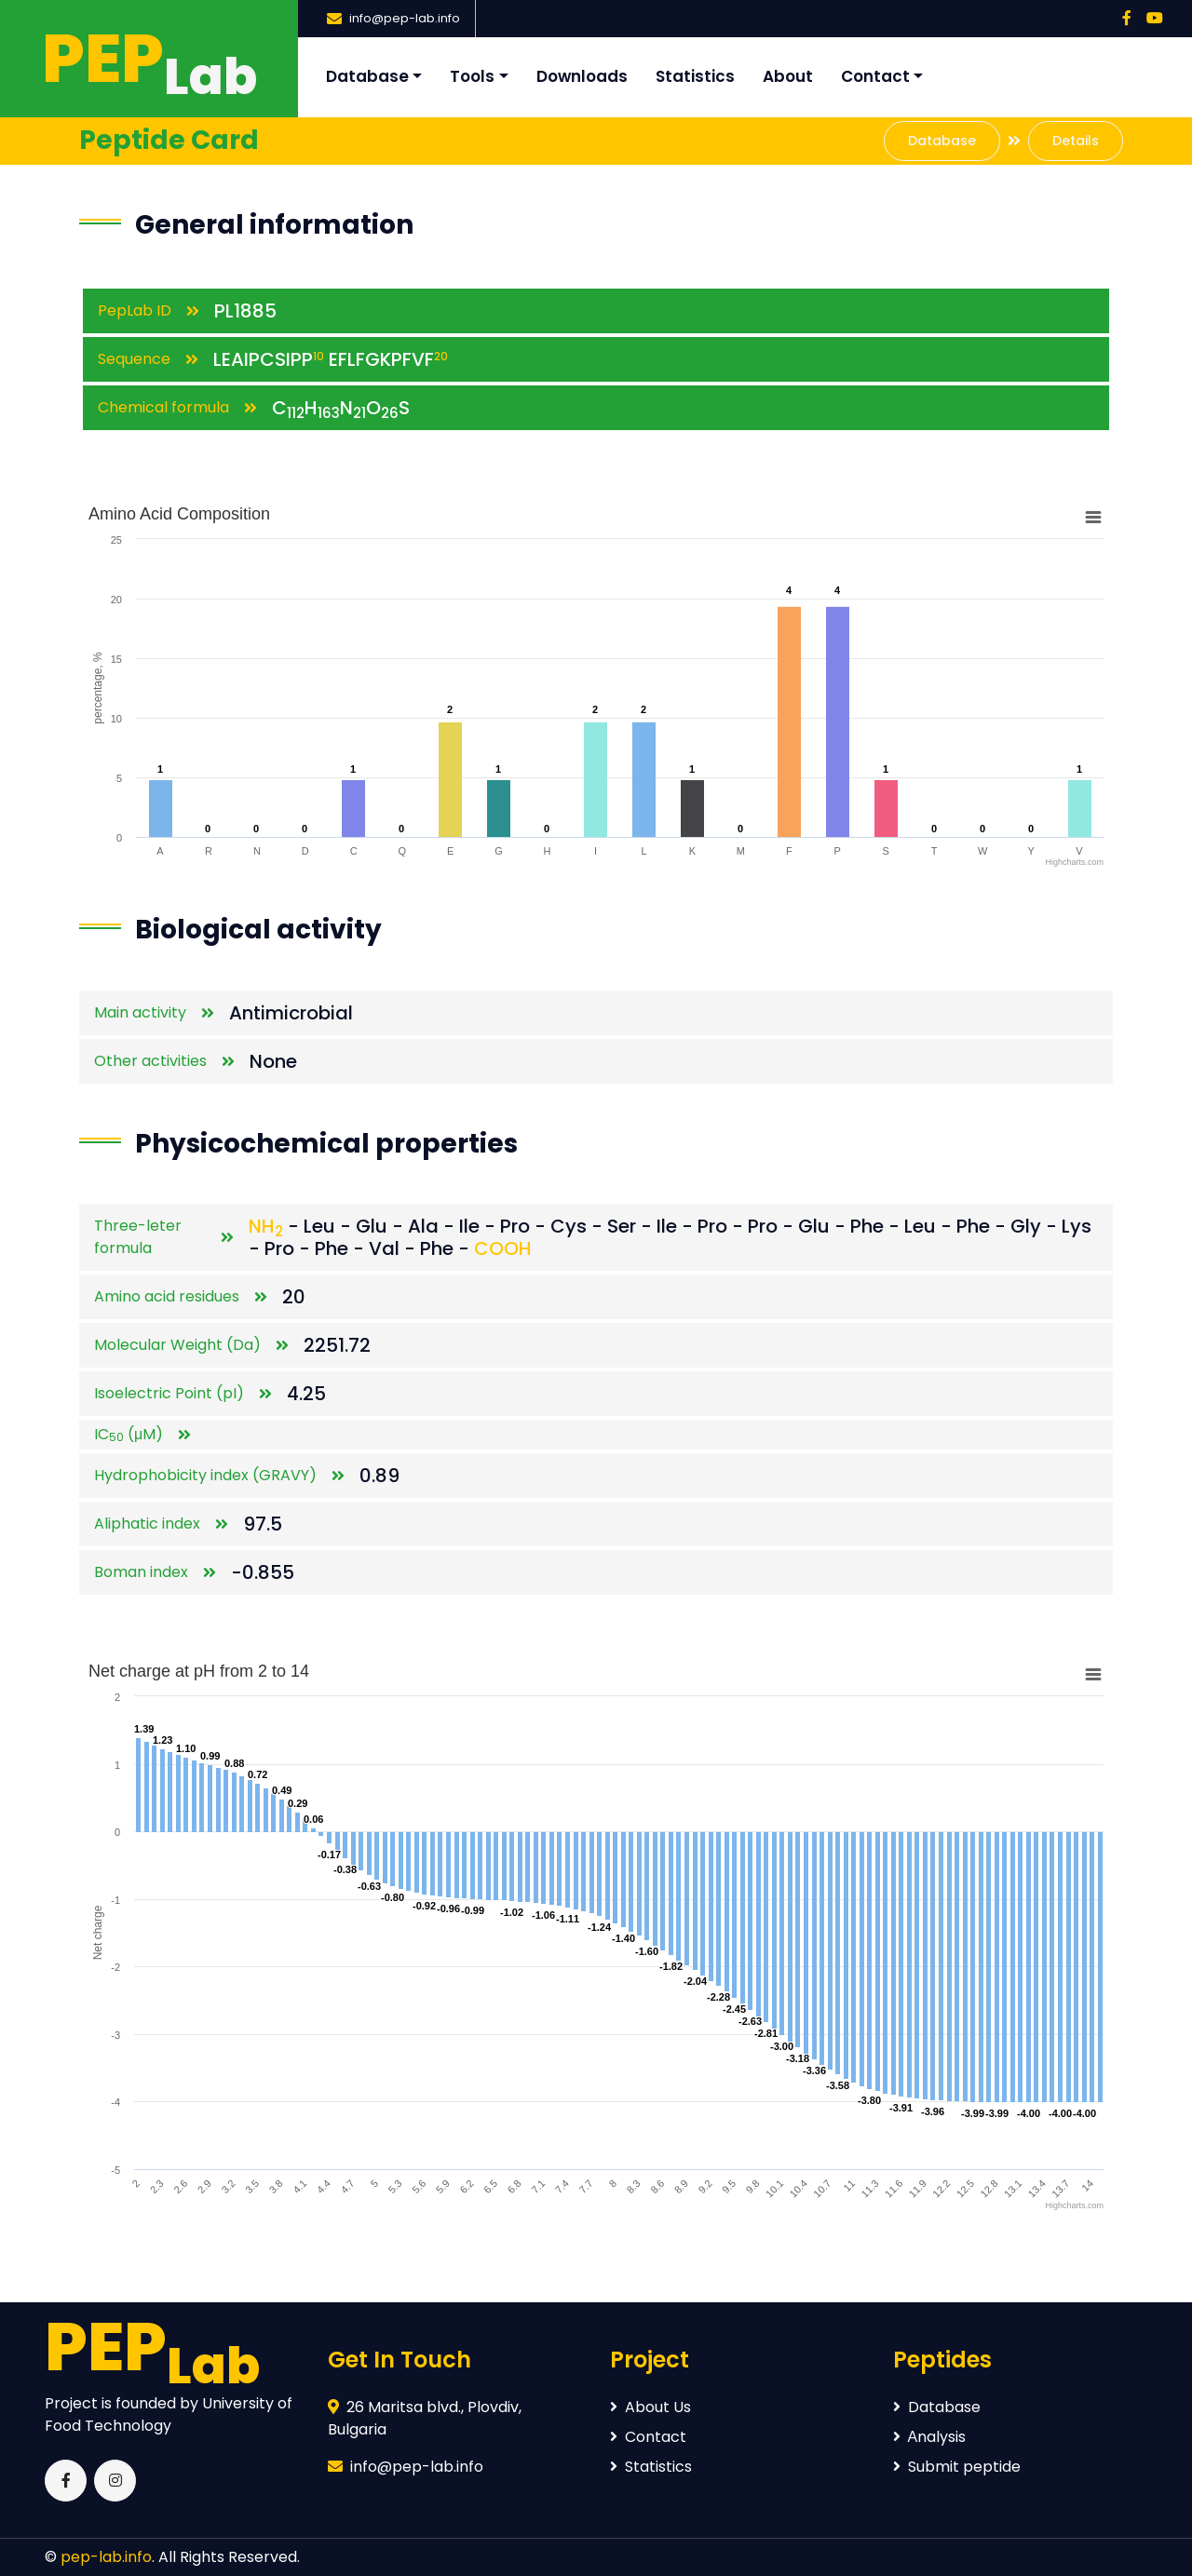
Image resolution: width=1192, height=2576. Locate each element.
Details (1075, 140)
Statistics (695, 76)
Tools (472, 76)
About (788, 76)
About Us (650, 2407)
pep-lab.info (106, 2557)
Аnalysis (930, 2437)
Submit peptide (957, 2466)
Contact (875, 76)
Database (367, 76)
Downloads (582, 76)
